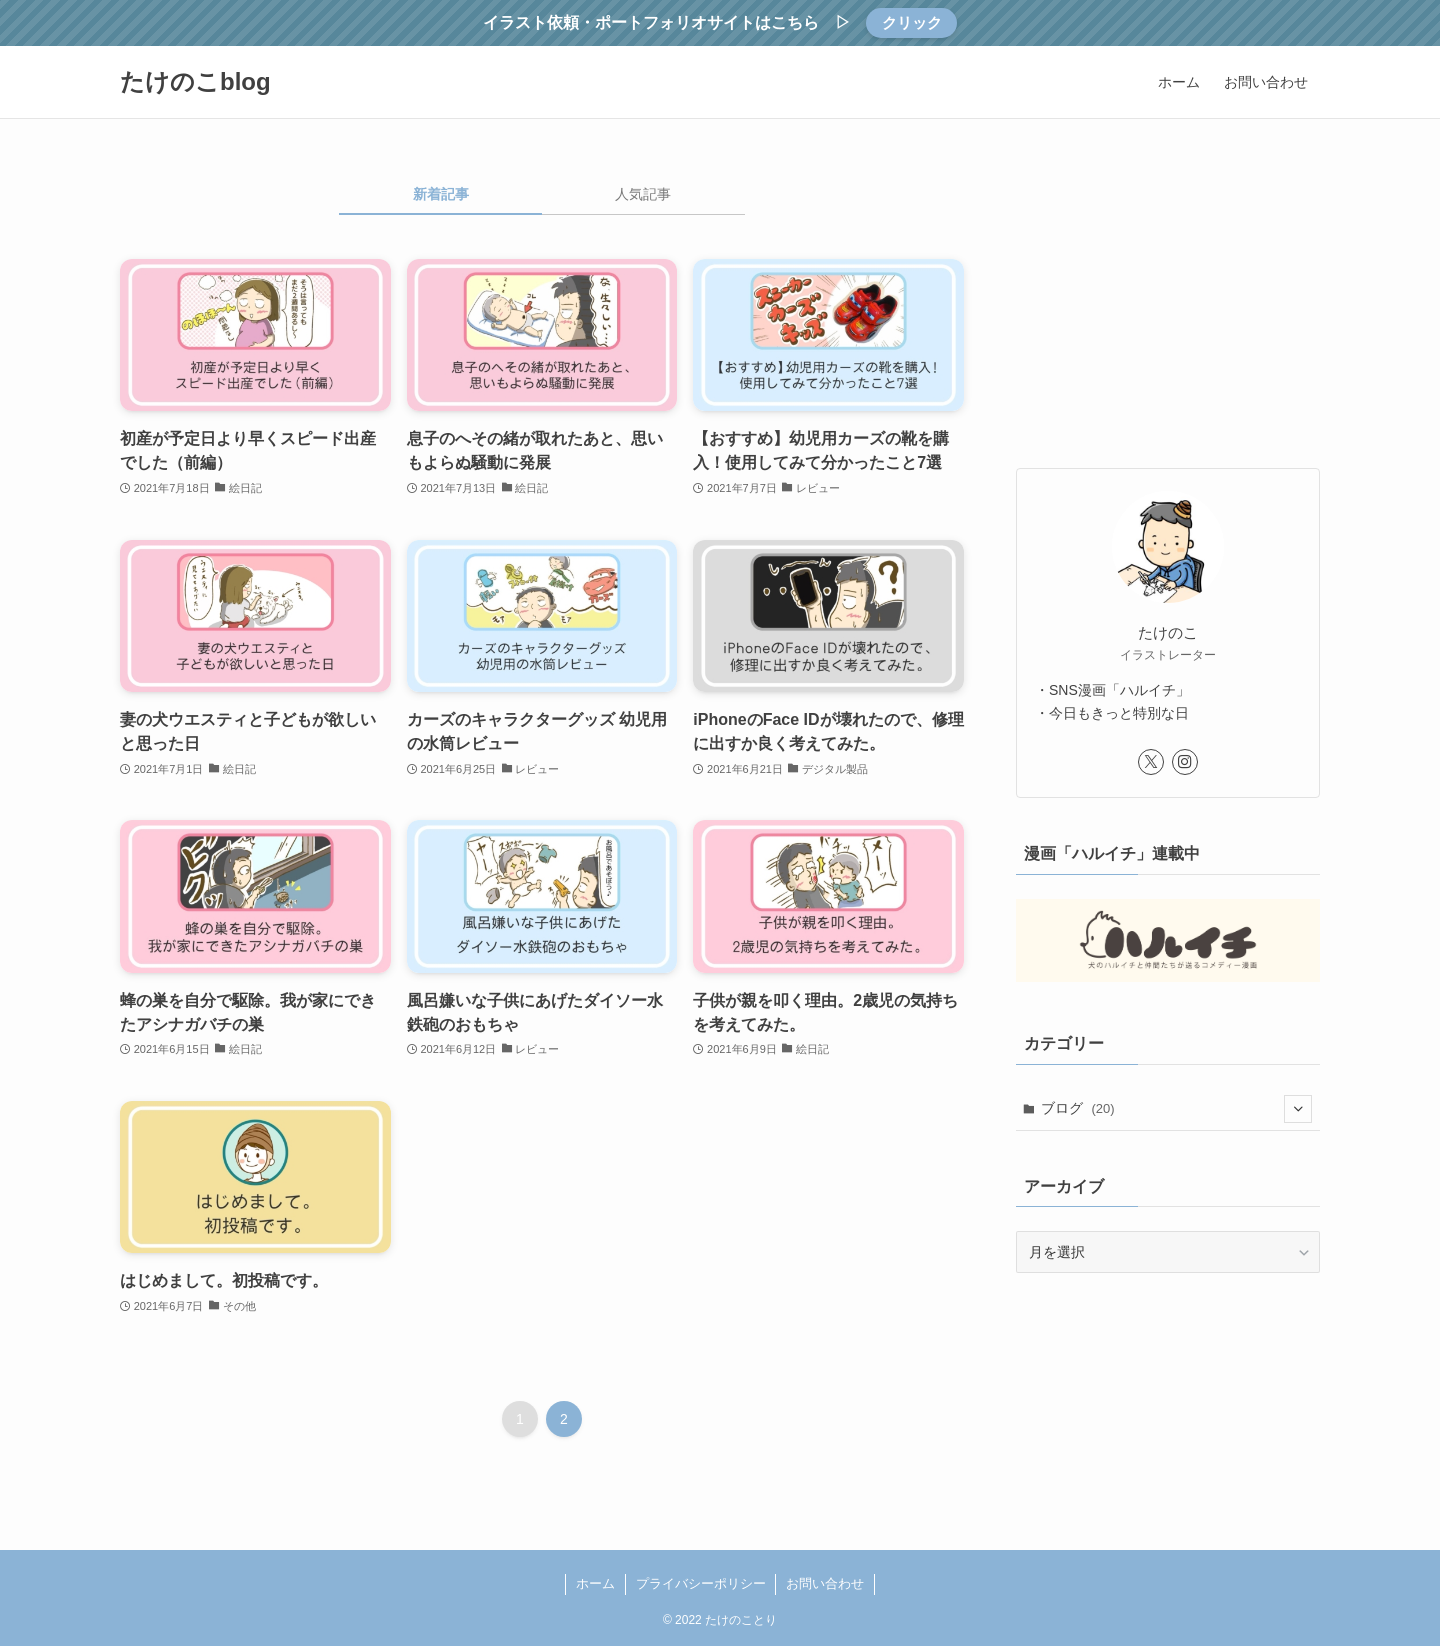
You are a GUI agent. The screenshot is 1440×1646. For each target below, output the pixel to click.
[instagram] (1185, 762)
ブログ (1177, 1109)
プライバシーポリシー (701, 1583)
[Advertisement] (1168, 308)
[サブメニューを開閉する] (1298, 1109)
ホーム (595, 1583)
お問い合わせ (825, 1583)
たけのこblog (195, 82)
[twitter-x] (1151, 762)
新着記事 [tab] (441, 194)
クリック (912, 22)
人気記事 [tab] (643, 194)
